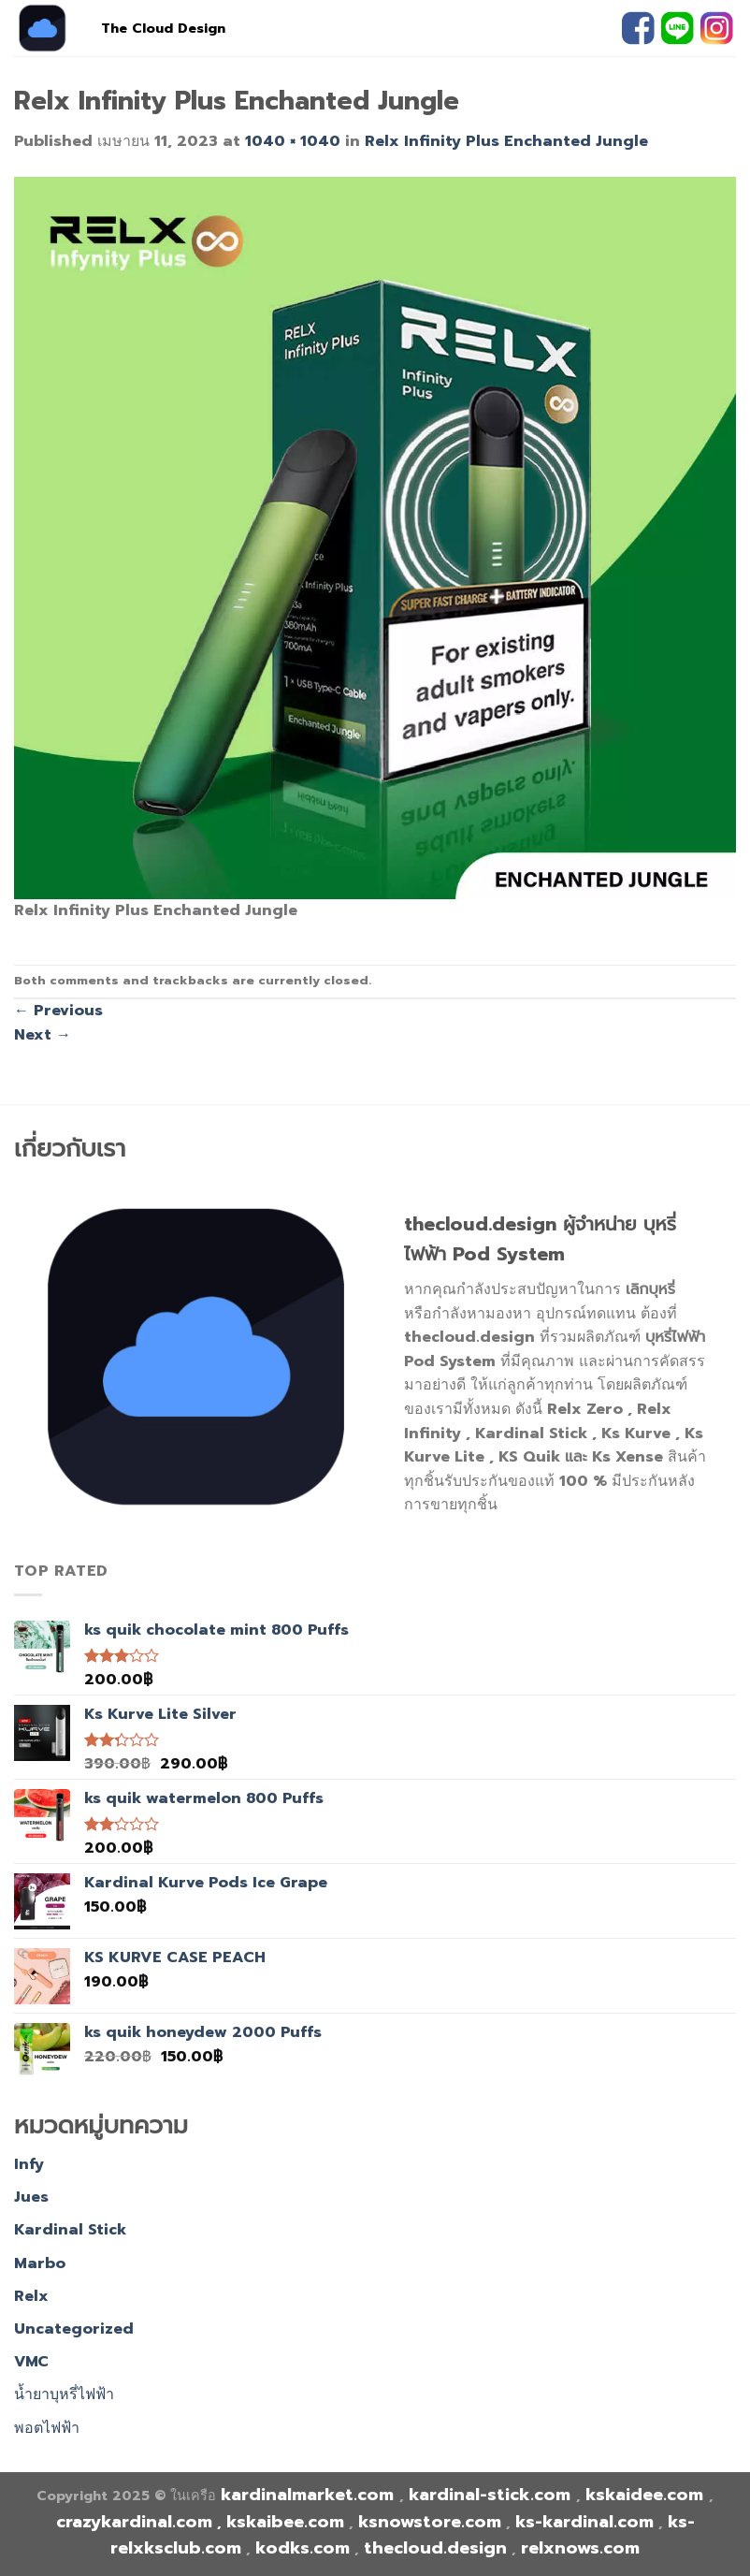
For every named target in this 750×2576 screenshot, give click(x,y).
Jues (31, 2197)
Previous (58, 1010)
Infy (29, 2164)
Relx (31, 2296)
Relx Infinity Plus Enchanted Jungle (506, 141)
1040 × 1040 (292, 141)
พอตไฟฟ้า (46, 2428)
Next (42, 1035)
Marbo (39, 2263)
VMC (31, 2361)
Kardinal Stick (70, 2230)
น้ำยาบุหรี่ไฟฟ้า (64, 2394)
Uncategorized (74, 2329)
